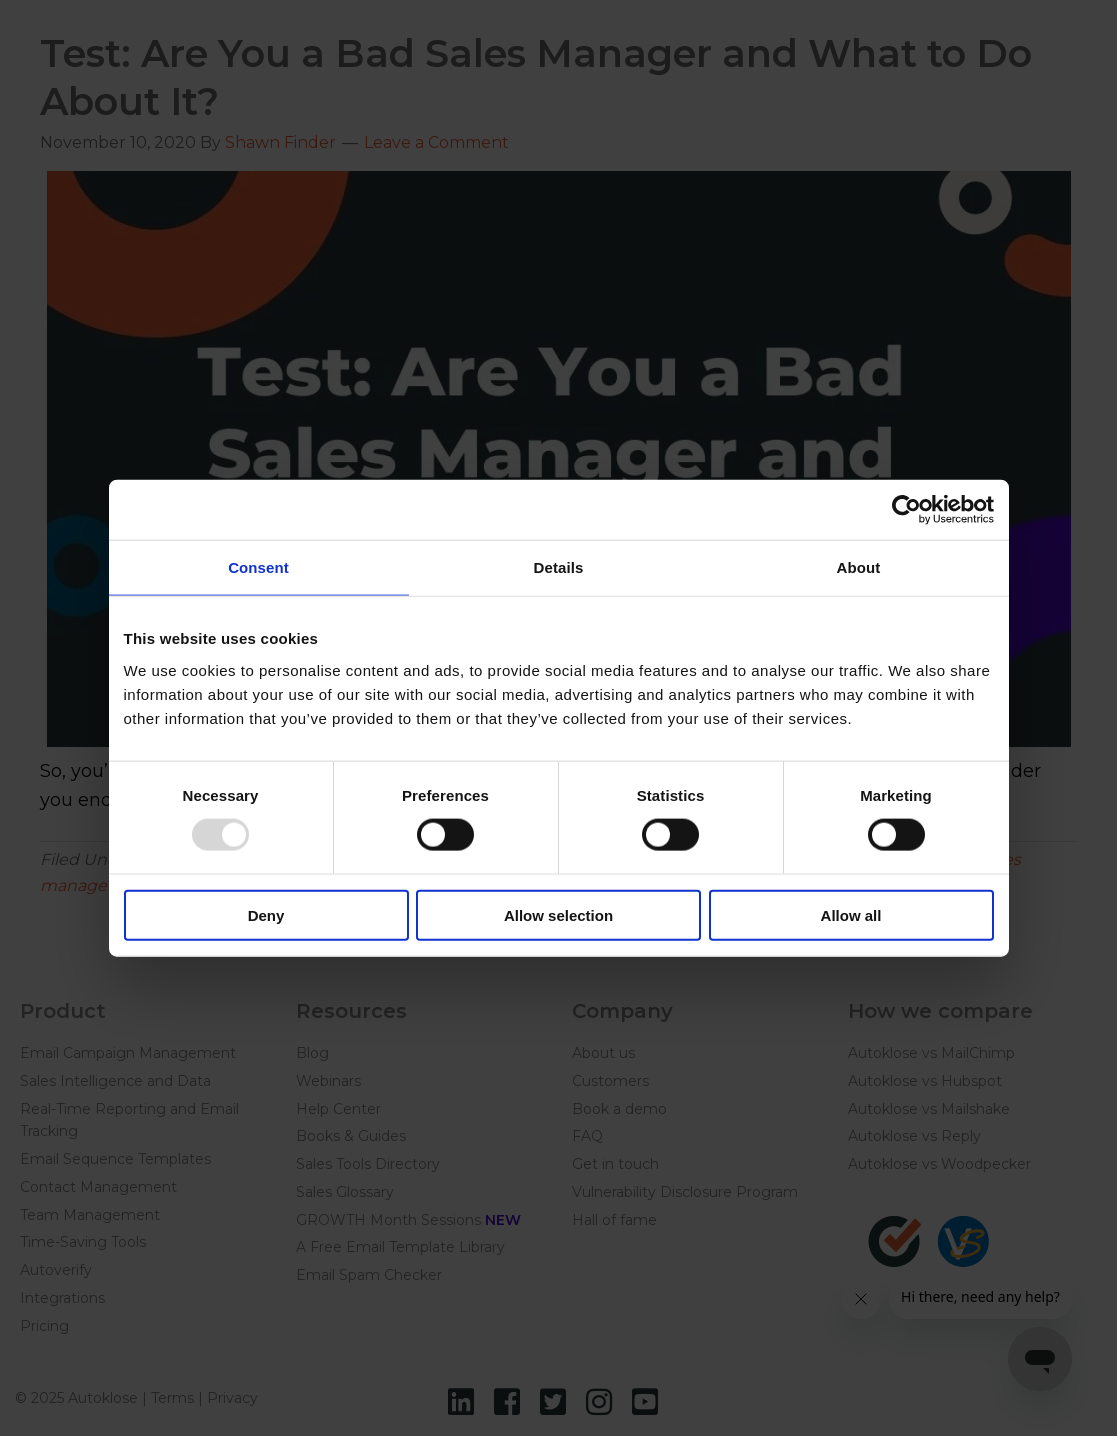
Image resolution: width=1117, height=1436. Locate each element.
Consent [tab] (258, 567)
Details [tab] (559, 567)
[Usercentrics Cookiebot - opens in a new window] (906, 510)
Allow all (851, 914)
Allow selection (558, 914)
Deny (266, 914)
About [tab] (859, 567)
